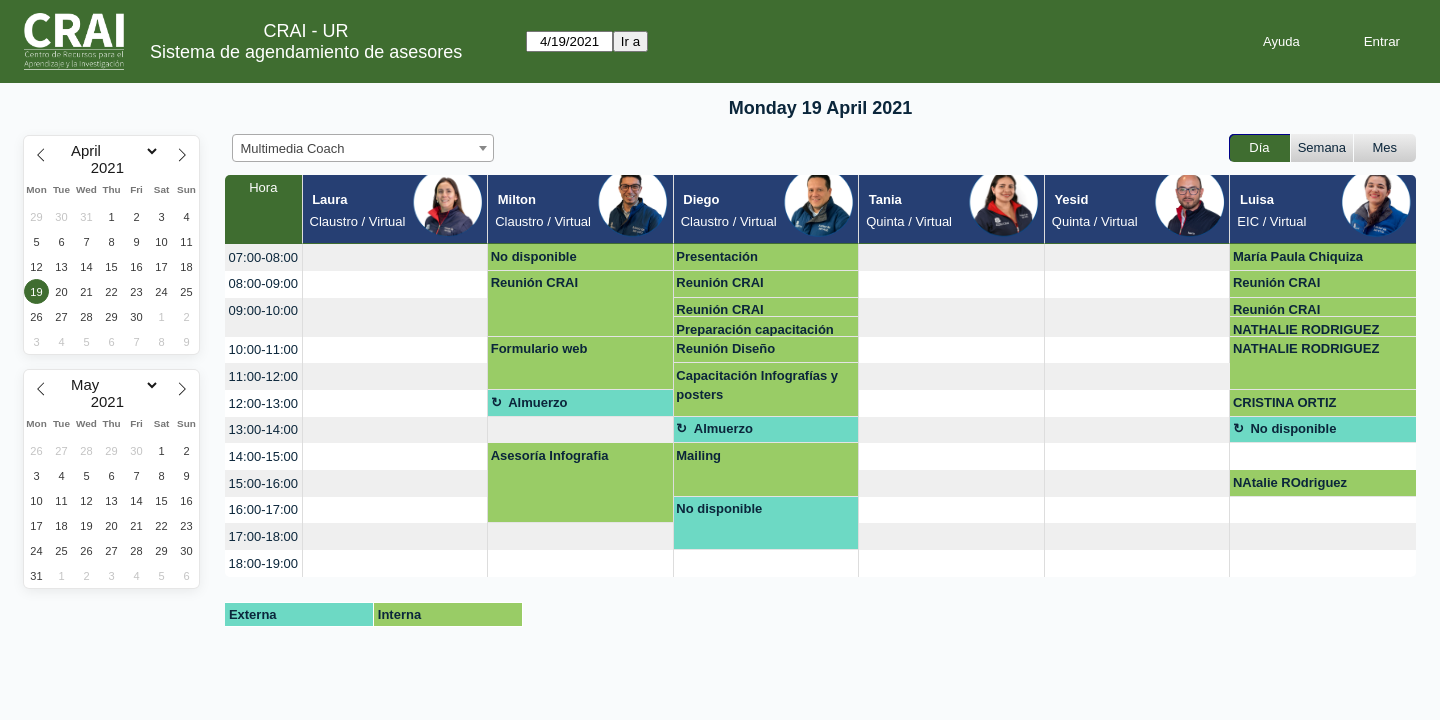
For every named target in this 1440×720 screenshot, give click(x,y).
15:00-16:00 (263, 483)
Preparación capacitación (755, 329)
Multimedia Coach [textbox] (293, 148)
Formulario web (539, 348)
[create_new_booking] (395, 257)
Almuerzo (537, 402)
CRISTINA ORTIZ (1285, 402)
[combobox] (363, 148)
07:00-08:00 (263, 257)
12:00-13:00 (263, 403)
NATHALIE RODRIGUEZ (1306, 329)
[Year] (112, 168)
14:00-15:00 (263, 456)
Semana (1322, 147)
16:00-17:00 (263, 509)
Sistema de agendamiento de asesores (306, 52)
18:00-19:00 (263, 563)
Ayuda (1281, 41)
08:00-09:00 (263, 283)
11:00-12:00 (263, 376)
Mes (1385, 147)
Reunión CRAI (534, 282)
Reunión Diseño (725, 348)
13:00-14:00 (263, 429)
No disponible (534, 256)
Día (1259, 147)
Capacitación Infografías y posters (757, 385)
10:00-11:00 (263, 349)
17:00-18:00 (263, 536)
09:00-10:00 (263, 310)
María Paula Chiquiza (1298, 256)
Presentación (717, 256)
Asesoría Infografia (550, 455)
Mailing (698, 455)
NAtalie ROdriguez (1290, 482)
